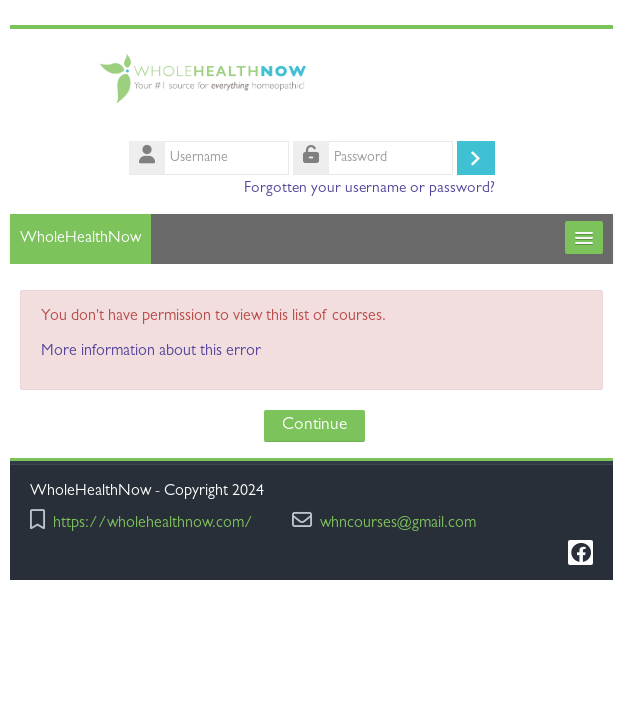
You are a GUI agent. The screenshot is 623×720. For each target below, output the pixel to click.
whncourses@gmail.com (398, 524)
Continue (314, 425)
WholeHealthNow (80, 239)
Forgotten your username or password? (369, 189)
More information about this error (151, 352)
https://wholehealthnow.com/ (153, 524)
